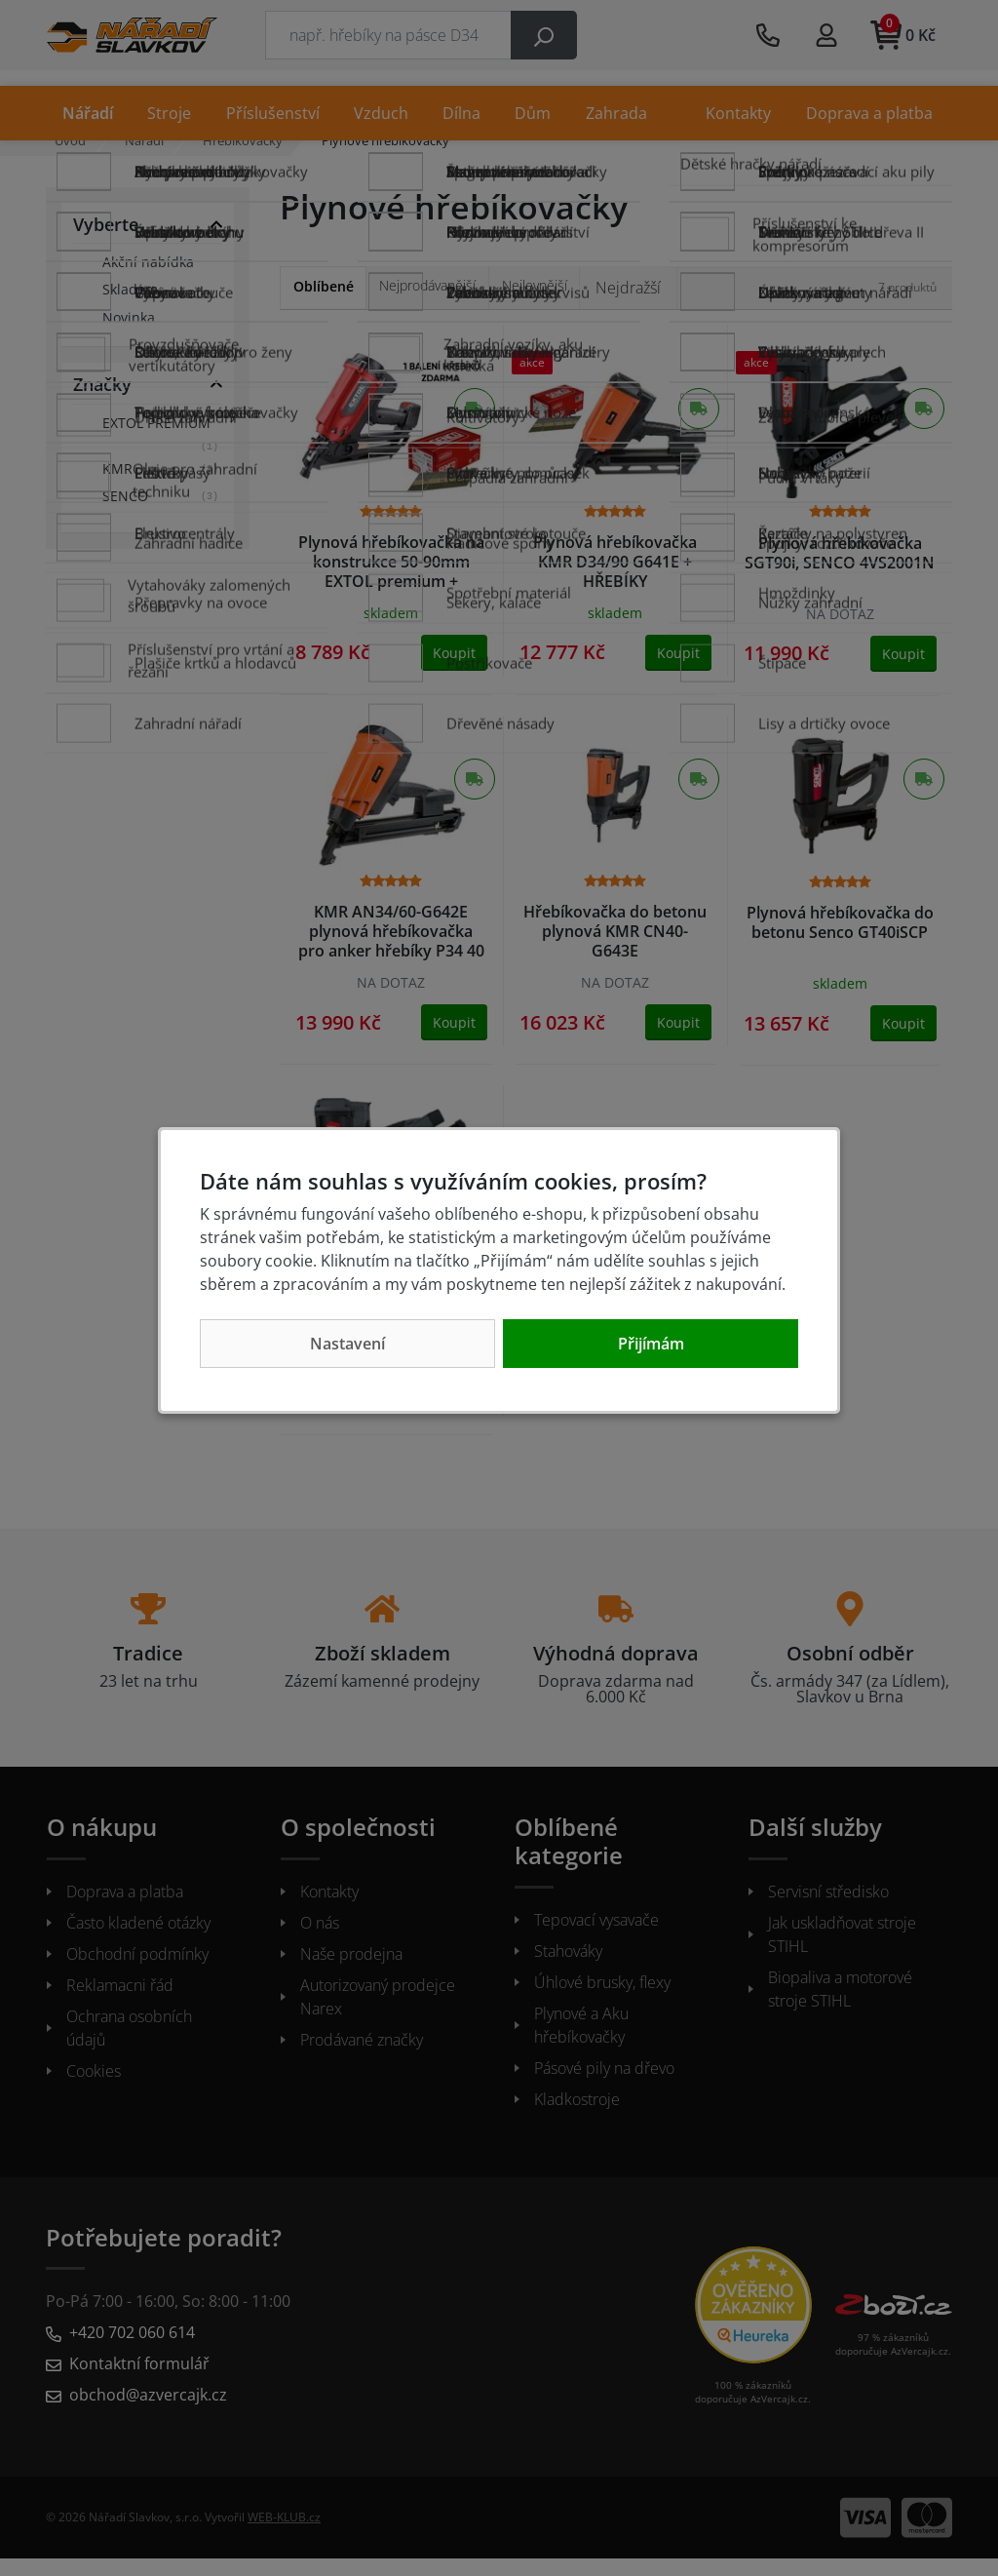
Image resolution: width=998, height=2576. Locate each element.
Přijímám (651, 1343)
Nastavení (347, 1343)
